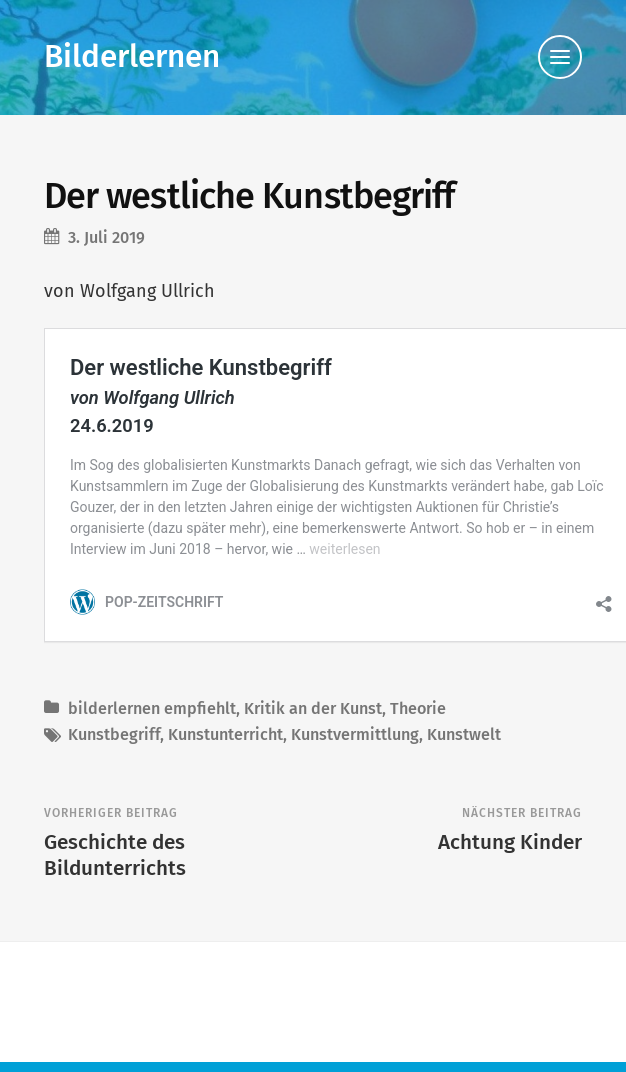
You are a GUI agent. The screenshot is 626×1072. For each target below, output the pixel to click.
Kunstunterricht (225, 713)
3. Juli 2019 (106, 237)
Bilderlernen (132, 56)
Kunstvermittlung (355, 713)
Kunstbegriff (114, 713)
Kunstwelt (464, 713)
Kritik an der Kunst (313, 687)
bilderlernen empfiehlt (152, 687)
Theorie (418, 687)
